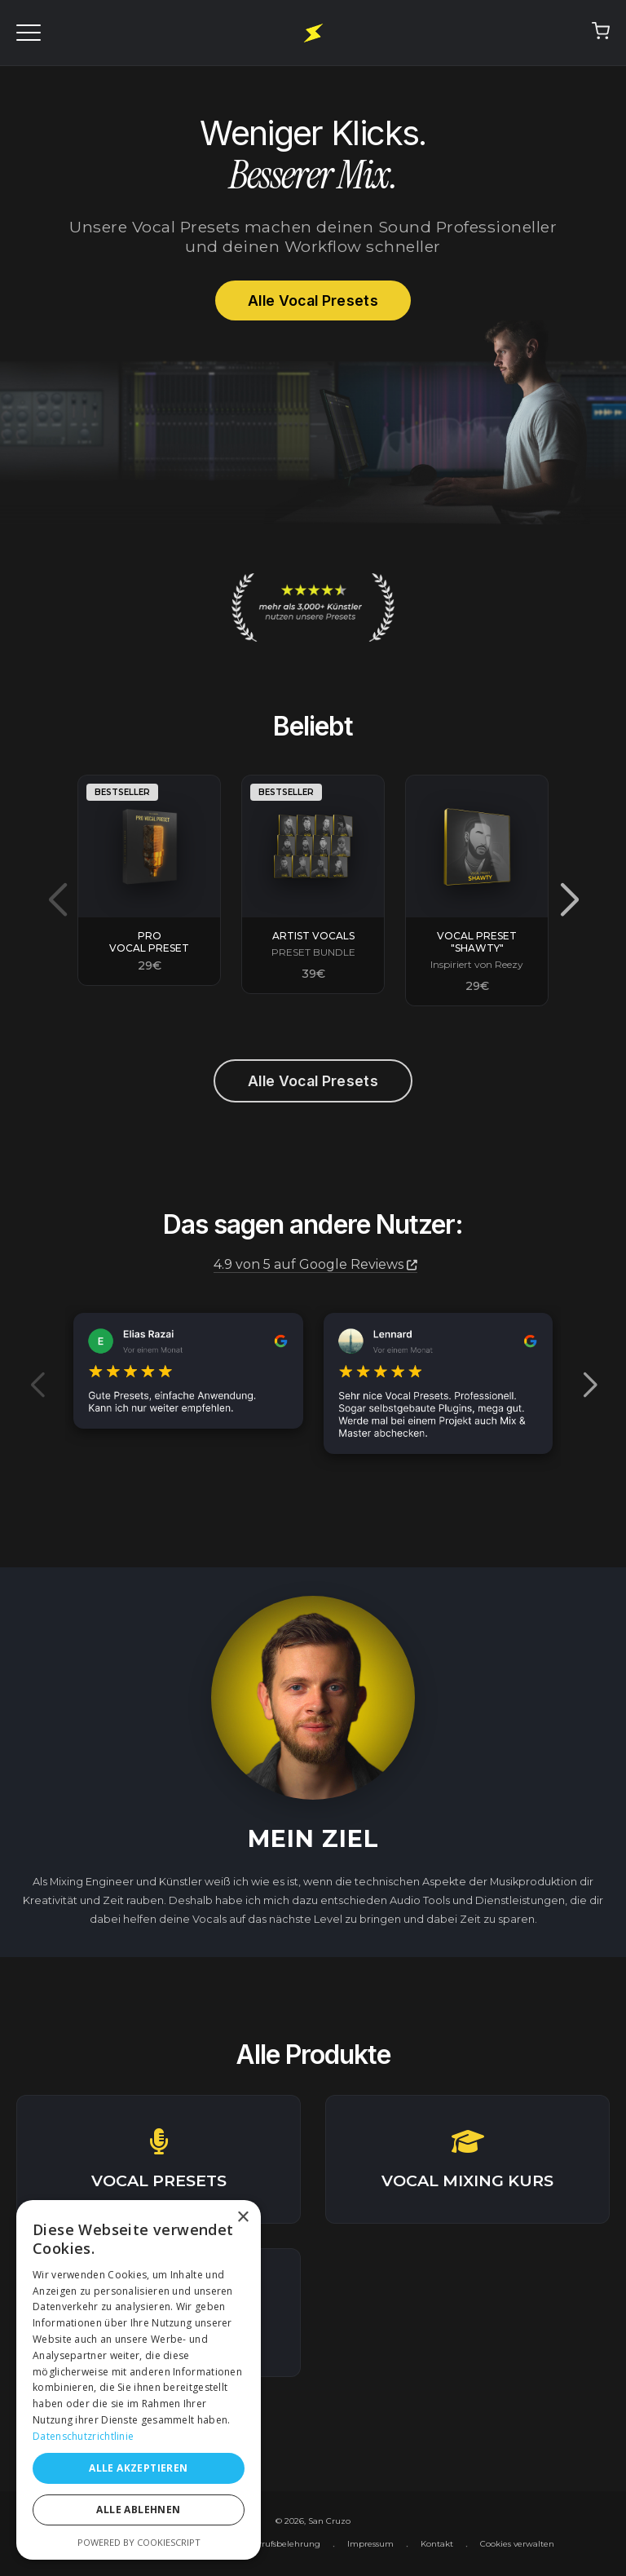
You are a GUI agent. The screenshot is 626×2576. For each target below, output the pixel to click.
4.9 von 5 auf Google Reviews (315, 1264)
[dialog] (138, 2380)
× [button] (242, 2217)
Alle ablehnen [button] (138, 2509)
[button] (569, 900)
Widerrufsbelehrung (278, 2543)
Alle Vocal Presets (313, 300)
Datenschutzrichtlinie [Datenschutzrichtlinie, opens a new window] (83, 2436)
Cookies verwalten (517, 2543)
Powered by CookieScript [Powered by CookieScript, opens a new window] (139, 2542)
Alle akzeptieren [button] (138, 2468)
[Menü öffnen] (28, 32)
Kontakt (437, 2543)
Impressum (370, 2543)
